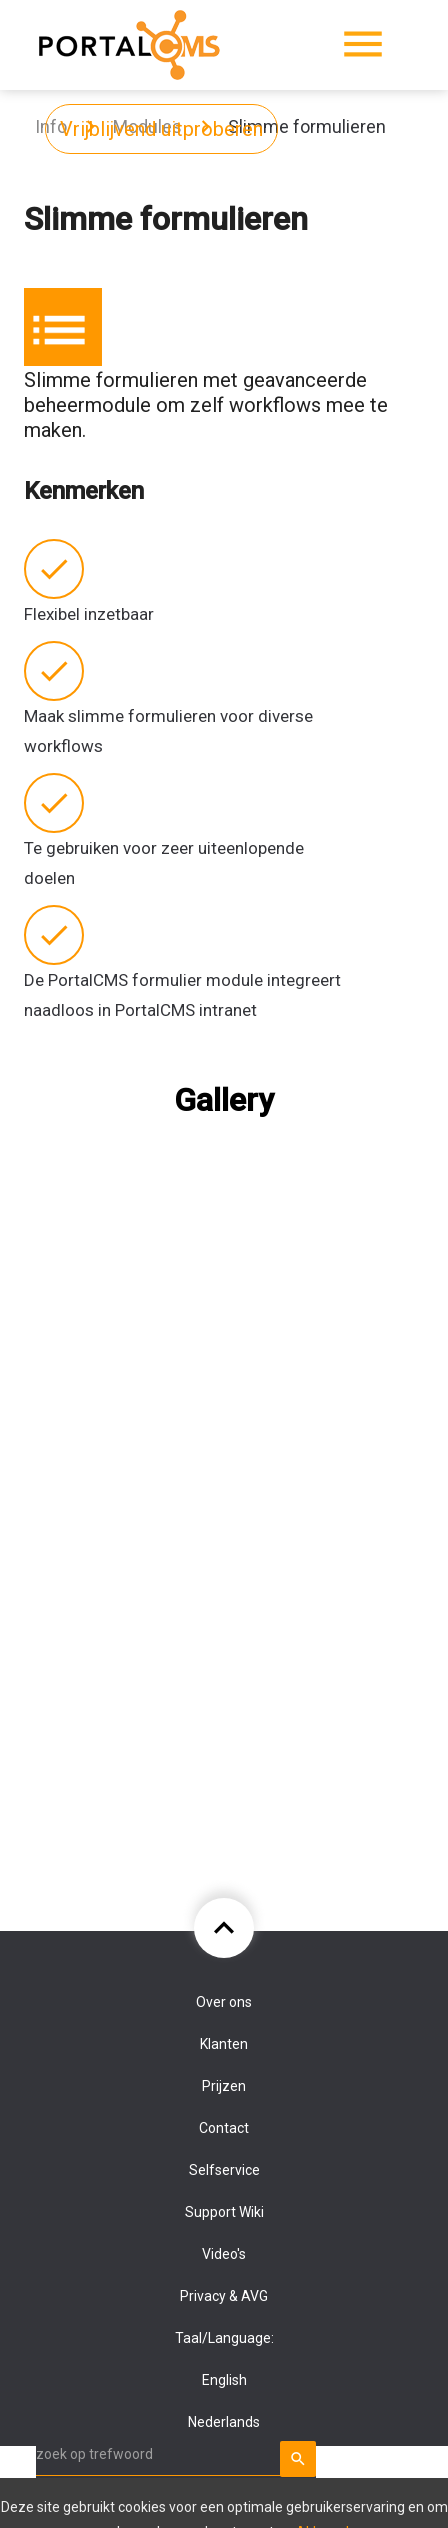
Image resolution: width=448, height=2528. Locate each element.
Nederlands (224, 2422)
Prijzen (224, 2086)
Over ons (224, 2002)
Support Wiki (224, 2212)
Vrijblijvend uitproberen (161, 129)
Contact (224, 2128)
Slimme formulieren (307, 126)
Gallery (224, 1100)
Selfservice (224, 2170)
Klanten (224, 2044)
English (224, 2380)
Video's (224, 2254)
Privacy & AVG (224, 2296)
